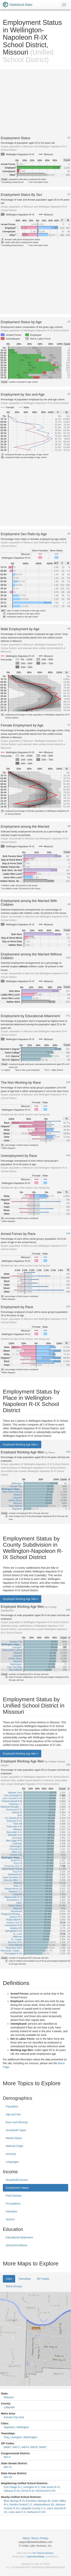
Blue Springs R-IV (14, 2500)
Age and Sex (13, 2114)
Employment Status (17, 2187)
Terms (34, 2538)
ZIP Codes (43, 2278)
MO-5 (7, 2457)
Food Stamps (13, 2195)
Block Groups (14, 2286)
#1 (69, 137)
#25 (68, 1610)
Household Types (16, 2130)
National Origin (14, 2145)
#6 (69, 628)
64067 (7, 2447)
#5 (69, 533)
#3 (69, 321)
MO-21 (8, 2467)
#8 (69, 826)
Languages (12, 2161)
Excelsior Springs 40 (38, 2500)
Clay (6, 2437)
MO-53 (8, 2477)
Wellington (23, 2427)
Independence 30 (43, 2504)
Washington (30, 2437)
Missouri (9, 2397)
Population (12, 2106)
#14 (68, 1233)
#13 (68, 1155)
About (26, 2538)
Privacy (44, 2538)
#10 (68, 957)
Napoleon (9, 2427)
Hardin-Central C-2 (21, 2504)
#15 (68, 1306)
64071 (16, 2447)
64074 (25, 2447)
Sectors (10, 2219)
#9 (69, 904)
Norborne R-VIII (36, 2512)
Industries (11, 2211)
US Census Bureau (42, 2553)
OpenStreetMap (35, 2556)
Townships (24, 2278)
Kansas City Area (14, 2417)
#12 (68, 1082)
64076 (34, 2447)
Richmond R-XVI (45, 2490)
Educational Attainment (19, 2237)
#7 (69, 725)
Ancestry (11, 2153)
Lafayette (9, 2407)
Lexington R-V (31, 2487)
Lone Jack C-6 (17, 2512)
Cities (9, 2278)
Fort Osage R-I (12, 2487)
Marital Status (14, 2138)
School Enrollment (16, 2245)
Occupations (13, 2203)
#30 (68, 1764)
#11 (68, 1015)
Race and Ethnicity (17, 2122)
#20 (68, 1452)
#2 (69, 194)
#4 (69, 394)
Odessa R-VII (12, 2490)
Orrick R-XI (27, 2490)
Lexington (16, 2437)
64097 (43, 2447)
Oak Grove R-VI (50, 2487)
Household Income (17, 2179)
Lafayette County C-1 (32, 2508)
